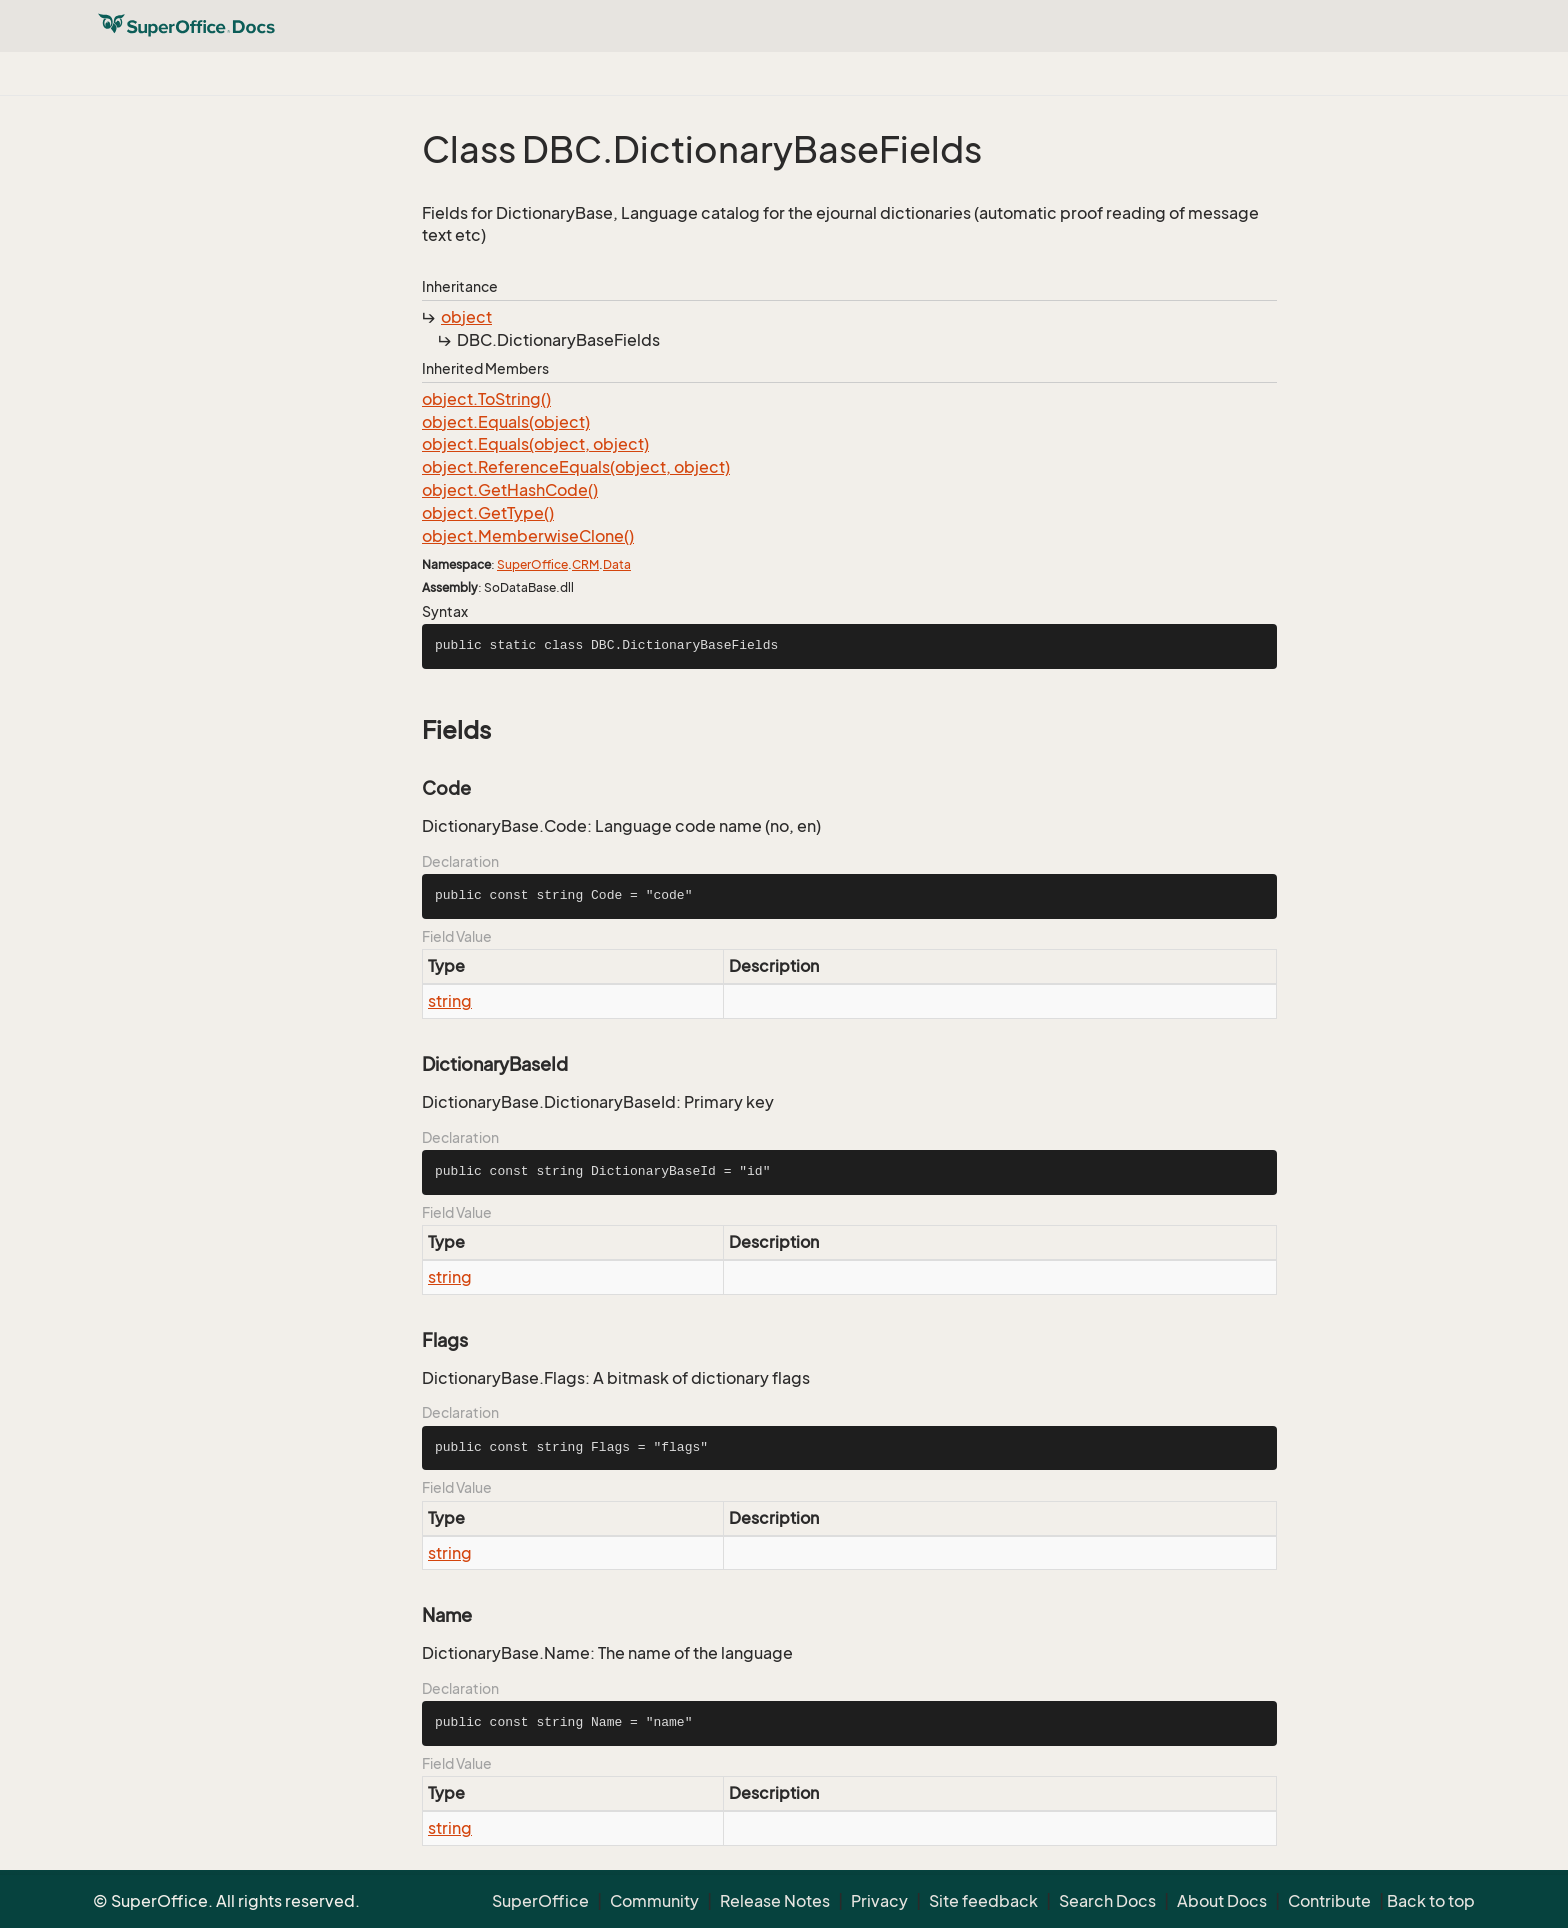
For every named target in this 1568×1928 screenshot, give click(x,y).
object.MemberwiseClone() (528, 536)
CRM (585, 564)
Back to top (1431, 1901)
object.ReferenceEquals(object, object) (576, 467)
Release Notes (775, 1901)
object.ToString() (486, 399)
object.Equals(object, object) (535, 444)
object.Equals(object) (506, 422)
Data (617, 564)
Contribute (1329, 1901)
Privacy (879, 1901)
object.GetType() (488, 513)
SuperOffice (532, 564)
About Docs (1222, 1901)
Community (654, 1901)
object (466, 317)
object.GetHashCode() (510, 490)
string (450, 1001)
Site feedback (983, 1901)
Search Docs (1107, 1901)
